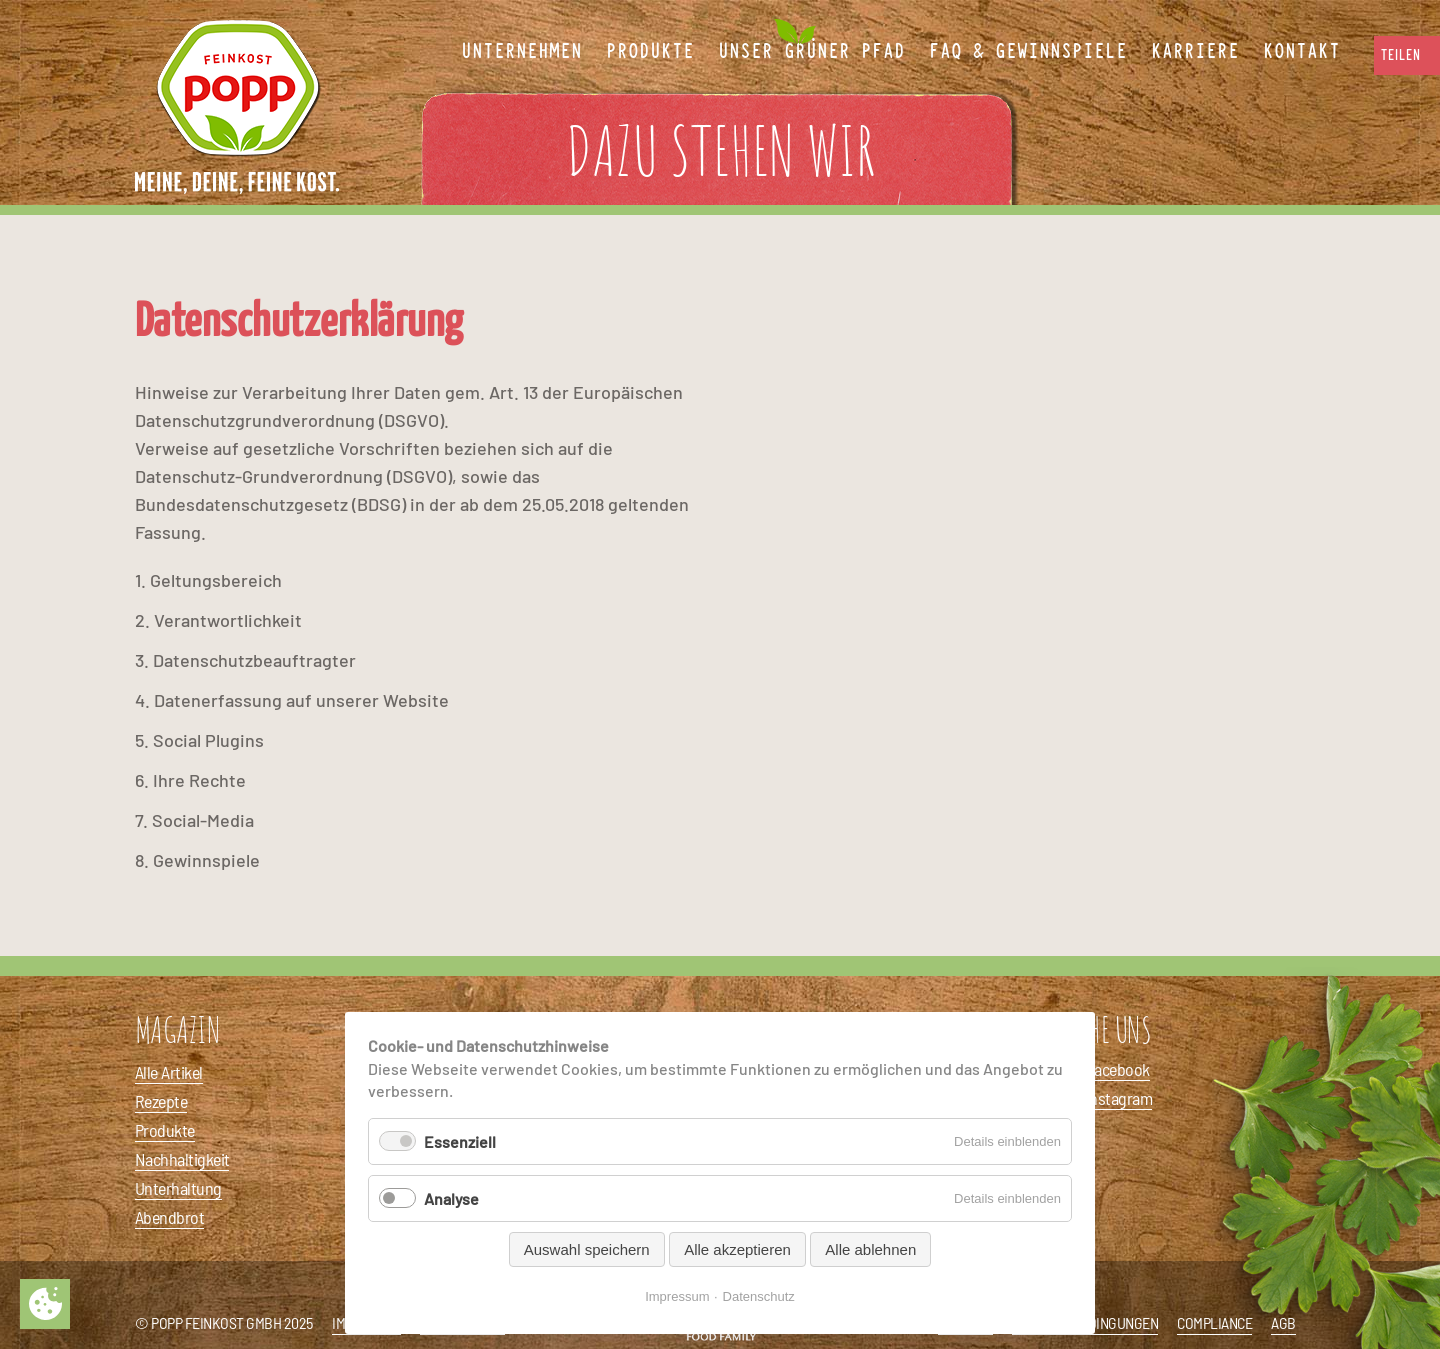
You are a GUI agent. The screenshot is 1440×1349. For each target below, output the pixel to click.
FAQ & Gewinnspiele (1028, 52)
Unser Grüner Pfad (811, 52)
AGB (1283, 1322)
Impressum (677, 1296)
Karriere (1195, 52)
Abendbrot (169, 1217)
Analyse (451, 1198)
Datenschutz (759, 1296)
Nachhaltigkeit (182, 1159)
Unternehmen (521, 52)
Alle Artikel (169, 1072)
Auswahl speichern (587, 1249)
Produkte (165, 1130)
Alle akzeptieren (737, 1249)
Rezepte (161, 1101)
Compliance (1214, 1322)
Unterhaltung (178, 1188)
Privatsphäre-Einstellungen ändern (45, 1304)
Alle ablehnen (870, 1249)
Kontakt (1301, 52)
